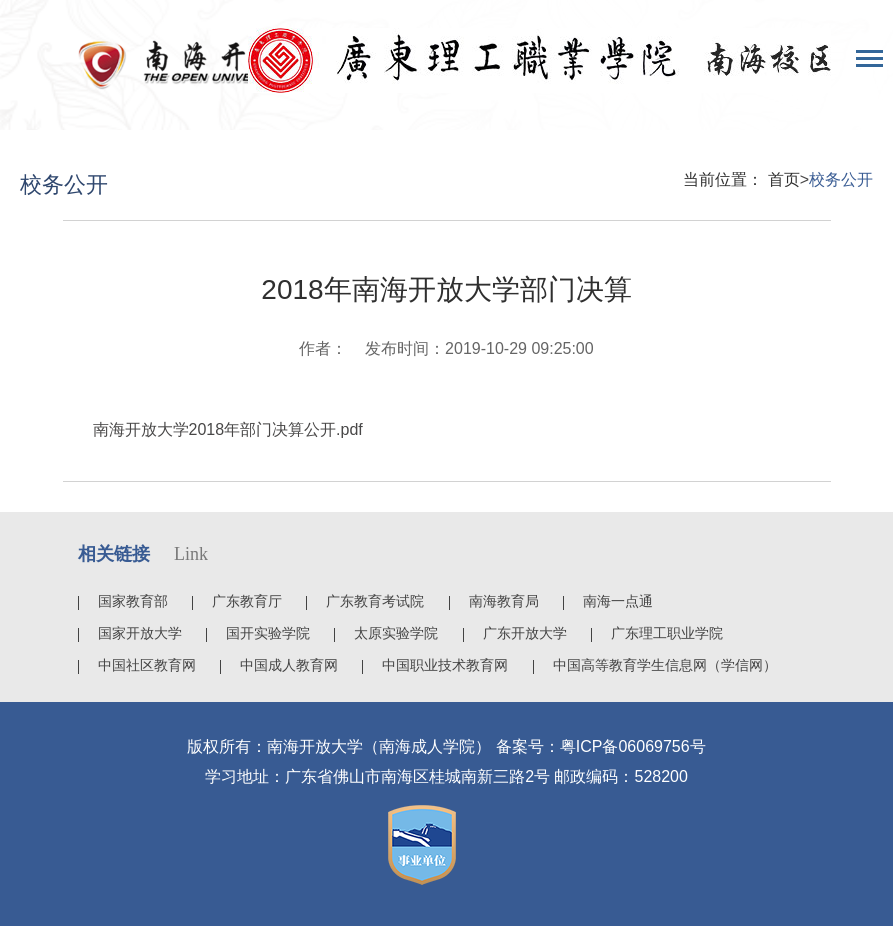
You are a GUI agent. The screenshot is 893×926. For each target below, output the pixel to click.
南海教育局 (504, 601)
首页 (784, 179)
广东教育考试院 (375, 601)
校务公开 (841, 179)
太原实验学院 (396, 633)
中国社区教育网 (147, 665)
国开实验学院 (268, 633)
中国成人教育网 (289, 665)
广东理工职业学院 (667, 633)
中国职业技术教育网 (445, 665)
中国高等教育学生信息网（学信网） (665, 665)
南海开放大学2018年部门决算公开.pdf (228, 429)
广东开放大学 (525, 633)
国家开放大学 (140, 633)
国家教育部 (133, 601)
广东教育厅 (247, 601)
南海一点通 (618, 601)
